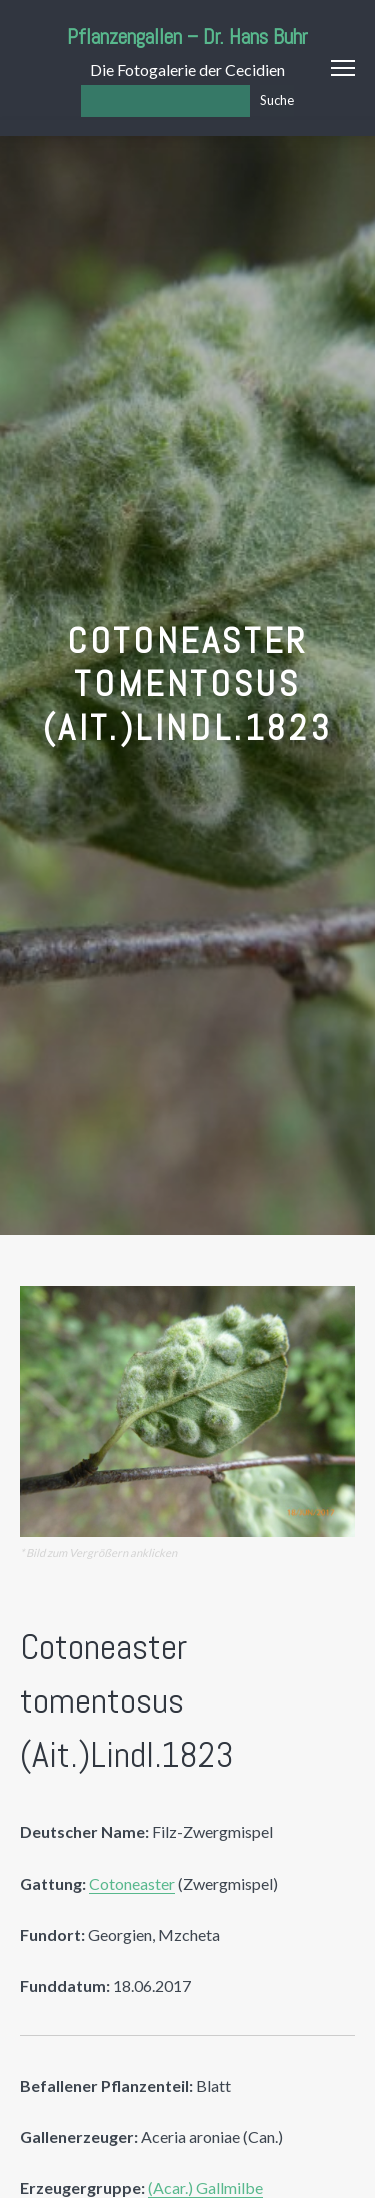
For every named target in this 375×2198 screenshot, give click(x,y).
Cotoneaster (132, 1883)
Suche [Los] (277, 100)
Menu (343, 68)
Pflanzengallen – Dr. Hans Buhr (187, 36)
